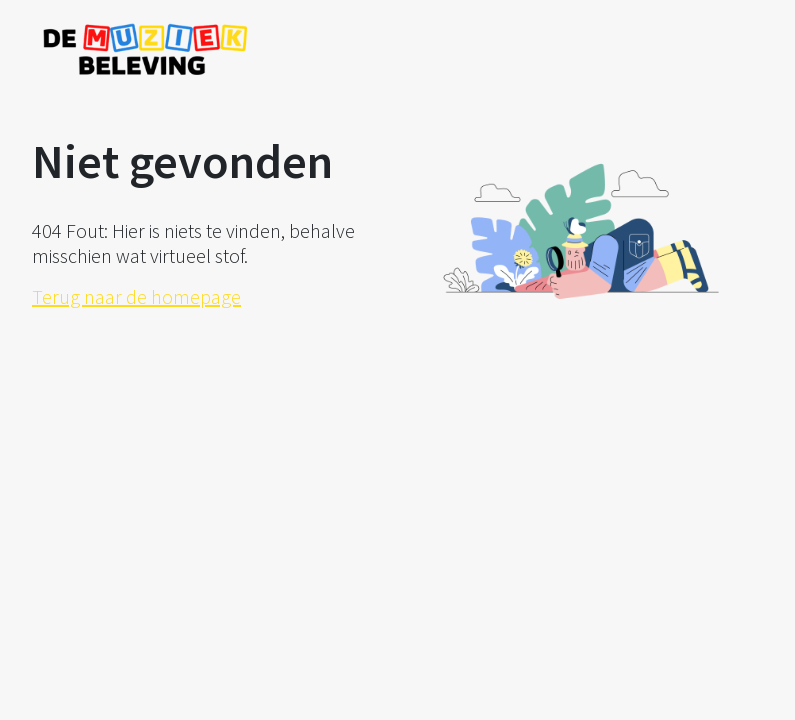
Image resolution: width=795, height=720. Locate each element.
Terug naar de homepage (136, 296)
